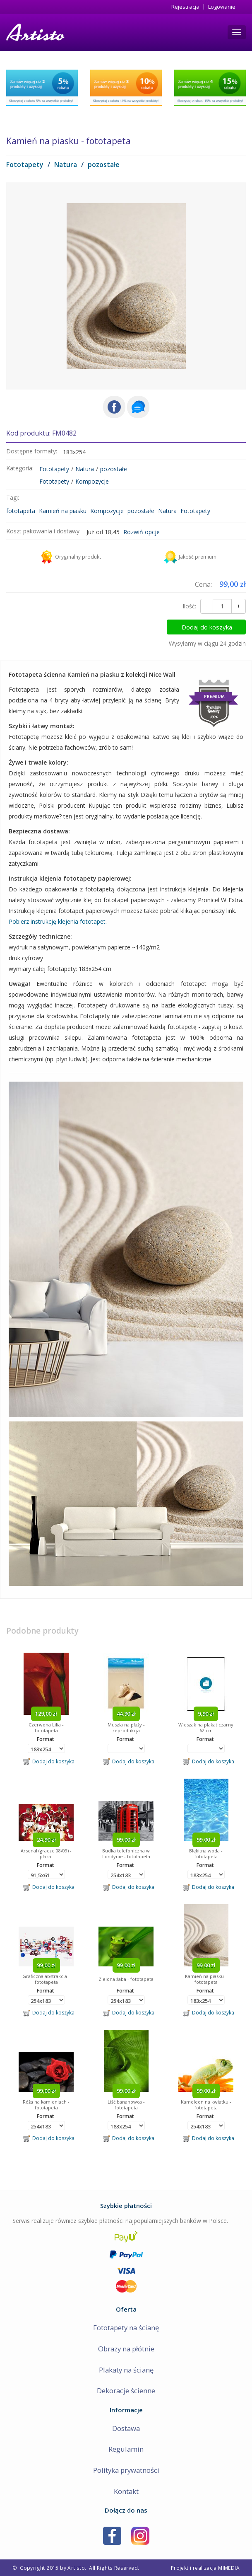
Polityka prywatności (126, 2470)
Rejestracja (185, 7)
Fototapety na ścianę (126, 2327)
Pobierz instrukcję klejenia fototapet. (58, 921)
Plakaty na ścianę (126, 2370)
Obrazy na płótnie (126, 2348)
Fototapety (24, 164)
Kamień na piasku (62, 511)
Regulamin (126, 2449)
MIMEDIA (229, 2567)
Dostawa (126, 2428)
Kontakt (126, 2491)
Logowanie (221, 7)
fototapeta (20, 511)
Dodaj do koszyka (211, 627)
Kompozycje (92, 481)
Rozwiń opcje (141, 532)
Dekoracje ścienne (126, 2390)
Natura (65, 164)
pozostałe (104, 164)
